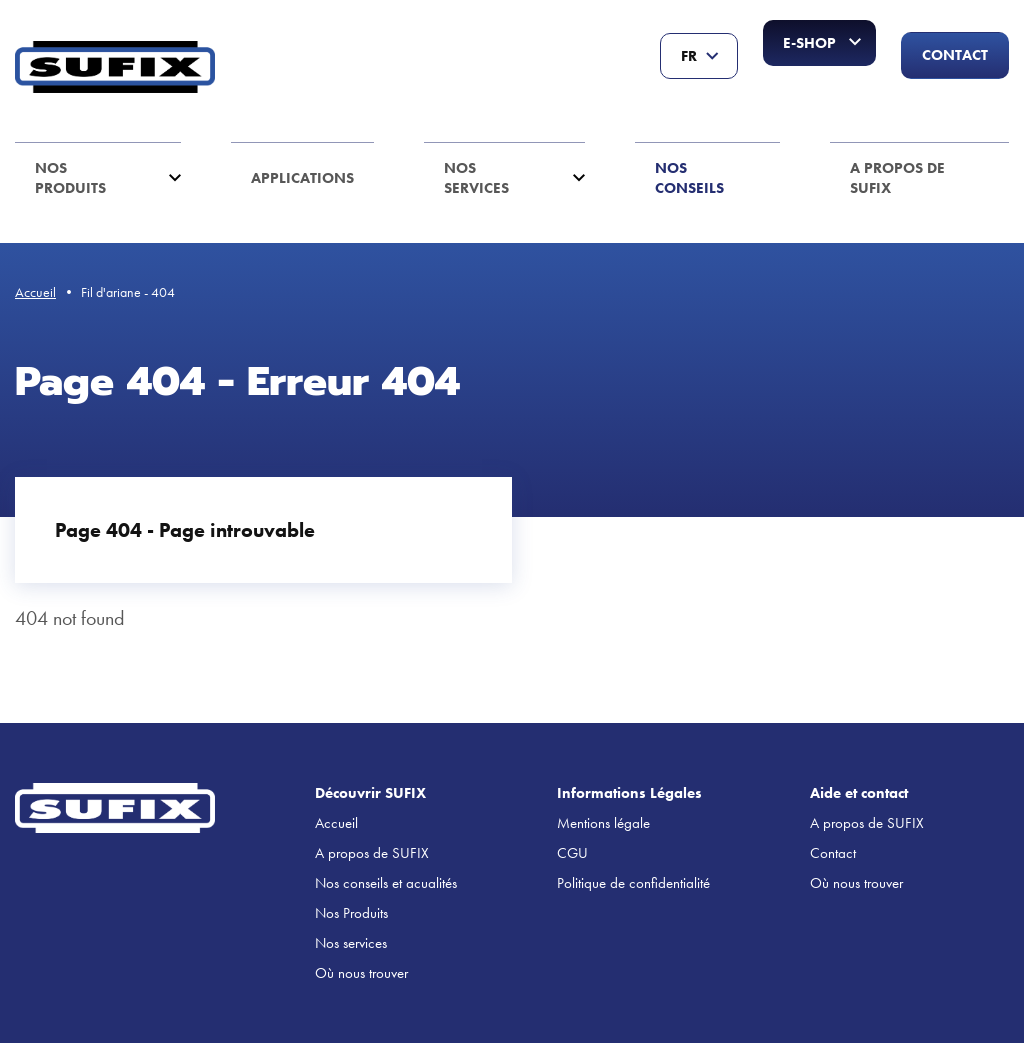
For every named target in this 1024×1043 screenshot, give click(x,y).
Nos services (476, 178)
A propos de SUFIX (897, 178)
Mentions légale (603, 823)
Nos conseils (689, 178)
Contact (955, 55)
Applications (302, 178)
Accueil (35, 292)
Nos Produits (70, 178)
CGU (572, 853)
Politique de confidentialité (633, 883)
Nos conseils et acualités (386, 883)
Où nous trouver (361, 973)
